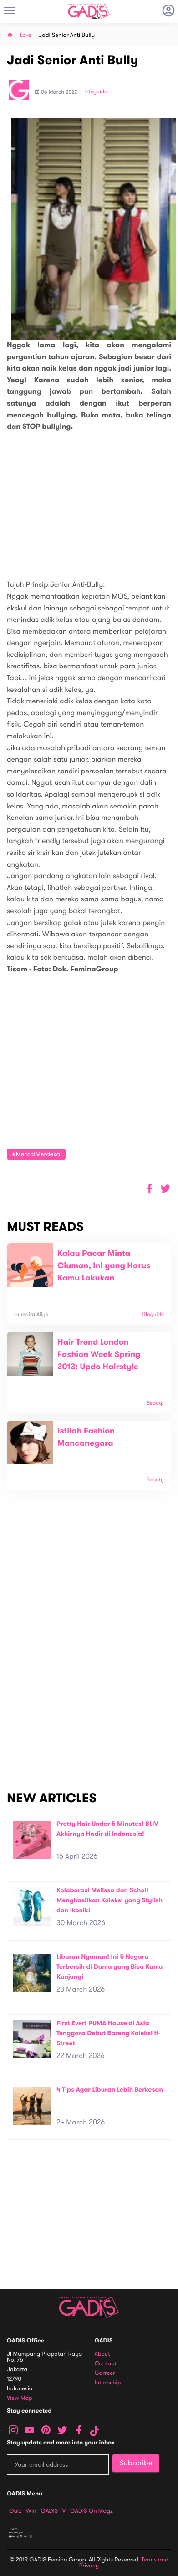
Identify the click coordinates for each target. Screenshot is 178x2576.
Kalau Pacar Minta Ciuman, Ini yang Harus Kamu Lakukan (104, 1266)
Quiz (15, 2511)
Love (25, 35)
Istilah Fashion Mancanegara (86, 1437)
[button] (165, 1189)
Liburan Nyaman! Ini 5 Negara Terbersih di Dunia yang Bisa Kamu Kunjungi (109, 1966)
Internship (108, 2383)
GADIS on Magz (91, 2511)
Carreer (105, 2373)
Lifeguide (96, 92)
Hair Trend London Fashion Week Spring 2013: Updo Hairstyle (99, 1354)
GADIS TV (53, 2511)
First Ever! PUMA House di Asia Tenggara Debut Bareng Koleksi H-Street (108, 2033)
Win (31, 2511)
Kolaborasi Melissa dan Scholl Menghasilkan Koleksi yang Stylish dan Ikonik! (109, 1900)
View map (19, 2398)
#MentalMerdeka (36, 1154)
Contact (106, 2364)
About (102, 2354)
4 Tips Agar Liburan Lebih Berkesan (109, 2089)
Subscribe (136, 2463)
